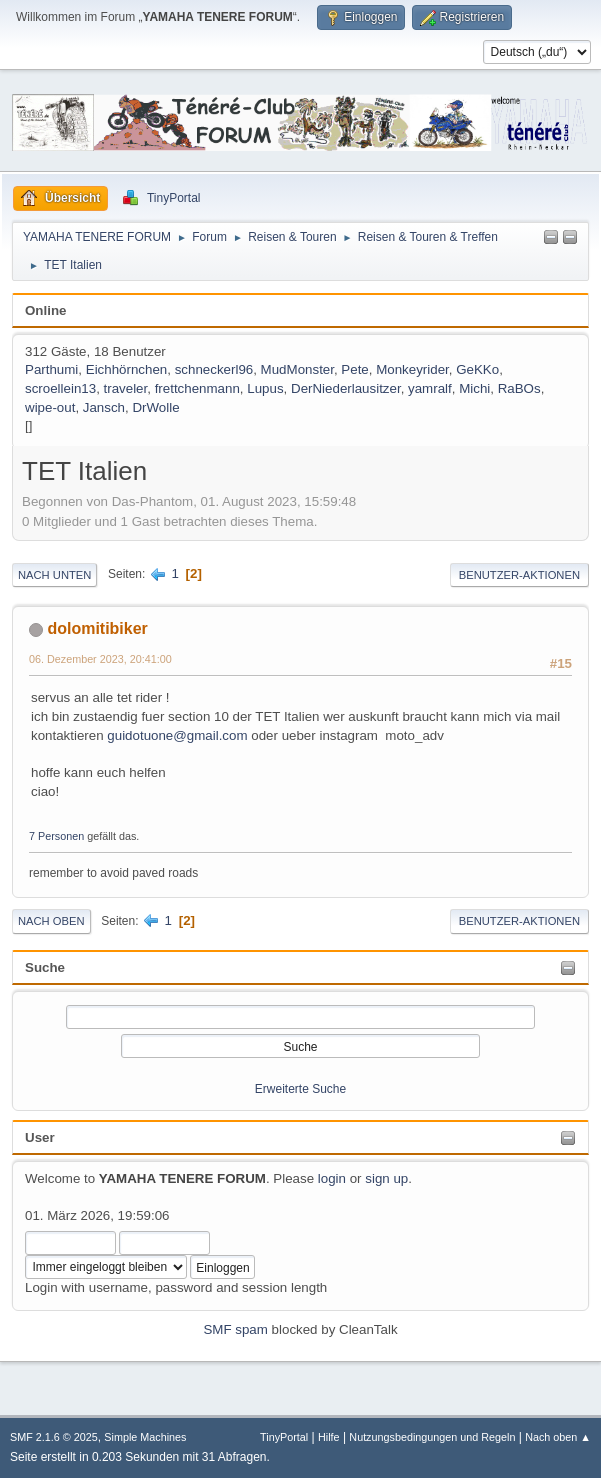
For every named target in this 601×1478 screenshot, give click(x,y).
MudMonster (297, 369)
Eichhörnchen (127, 369)
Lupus (265, 388)
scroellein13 (60, 388)
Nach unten (54, 575)
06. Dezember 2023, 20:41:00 (100, 659)
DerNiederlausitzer (346, 388)
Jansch (104, 407)
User (40, 1137)
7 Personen (56, 836)
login (332, 1178)
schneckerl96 (214, 369)
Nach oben (51, 921)
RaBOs (519, 388)
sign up (386, 1178)
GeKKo (477, 369)
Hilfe (329, 1437)
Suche (45, 967)
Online (45, 310)
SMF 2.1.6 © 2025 (54, 1437)
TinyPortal (284, 1437)
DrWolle (155, 407)
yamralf (430, 388)
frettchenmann (197, 388)
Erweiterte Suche (300, 1089)
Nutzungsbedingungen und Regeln (432, 1437)
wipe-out (50, 407)
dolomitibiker (97, 628)
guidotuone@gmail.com (177, 735)
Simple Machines (145, 1437)
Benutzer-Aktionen (519, 575)
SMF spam (235, 1329)
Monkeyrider (412, 369)
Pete (354, 369)
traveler (126, 388)
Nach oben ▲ (558, 1437)
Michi (474, 388)
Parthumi (51, 369)
